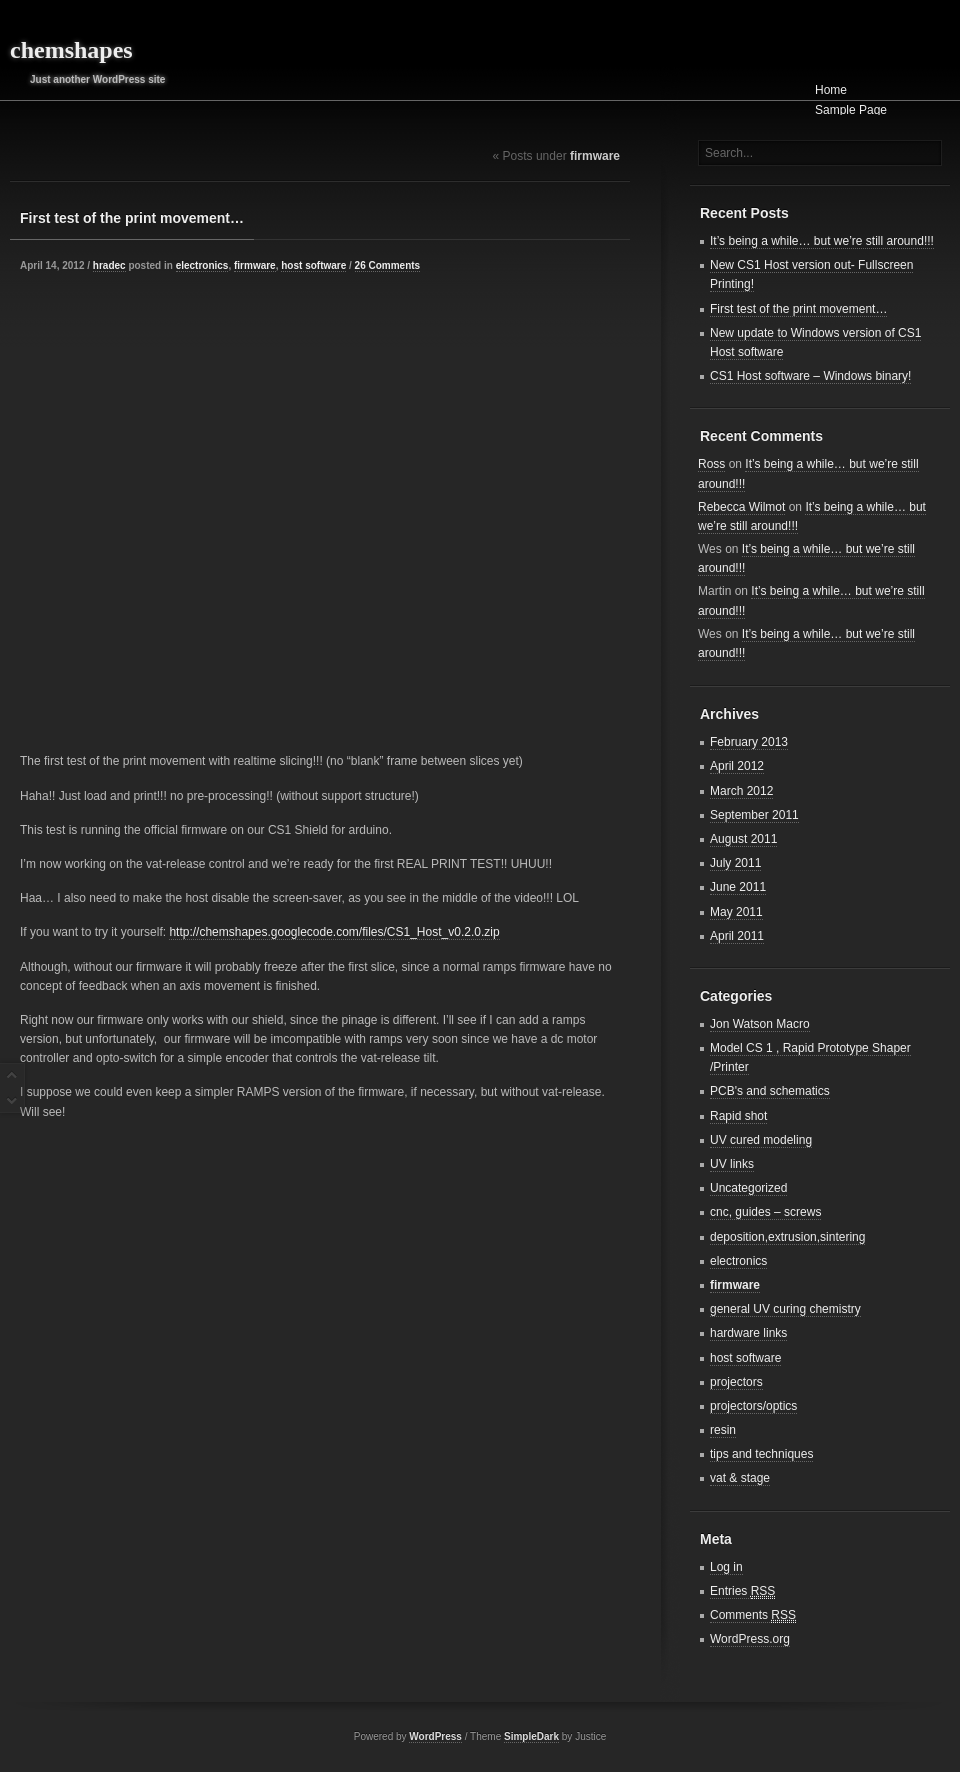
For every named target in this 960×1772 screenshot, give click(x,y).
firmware (255, 265)
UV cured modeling (761, 1140)
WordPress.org (750, 1639)
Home (831, 90)
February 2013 (749, 742)
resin (723, 1430)
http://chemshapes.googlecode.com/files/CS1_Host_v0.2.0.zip (334, 932)
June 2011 (738, 887)
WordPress (435, 1736)
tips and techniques (761, 1454)
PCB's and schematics (770, 1091)
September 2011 (754, 815)
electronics (202, 265)
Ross (711, 464)
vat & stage (740, 1478)
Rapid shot (738, 1116)
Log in (726, 1567)
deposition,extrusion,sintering (787, 1237)
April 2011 (737, 936)
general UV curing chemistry (785, 1309)
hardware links (748, 1333)
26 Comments (388, 265)
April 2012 (737, 766)
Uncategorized (748, 1188)
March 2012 (741, 791)
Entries (742, 1591)
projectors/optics (753, 1406)
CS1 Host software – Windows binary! (810, 376)
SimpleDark (531, 1736)
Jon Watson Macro (760, 1024)
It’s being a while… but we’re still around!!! (822, 241)
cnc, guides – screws (765, 1212)
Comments (753, 1615)
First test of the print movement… (132, 218)
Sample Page (851, 110)
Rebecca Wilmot (741, 507)
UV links (732, 1164)
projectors (736, 1382)
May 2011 (736, 912)
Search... (729, 153)
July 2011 (735, 863)
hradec (109, 265)
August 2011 (743, 839)
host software (313, 265)
